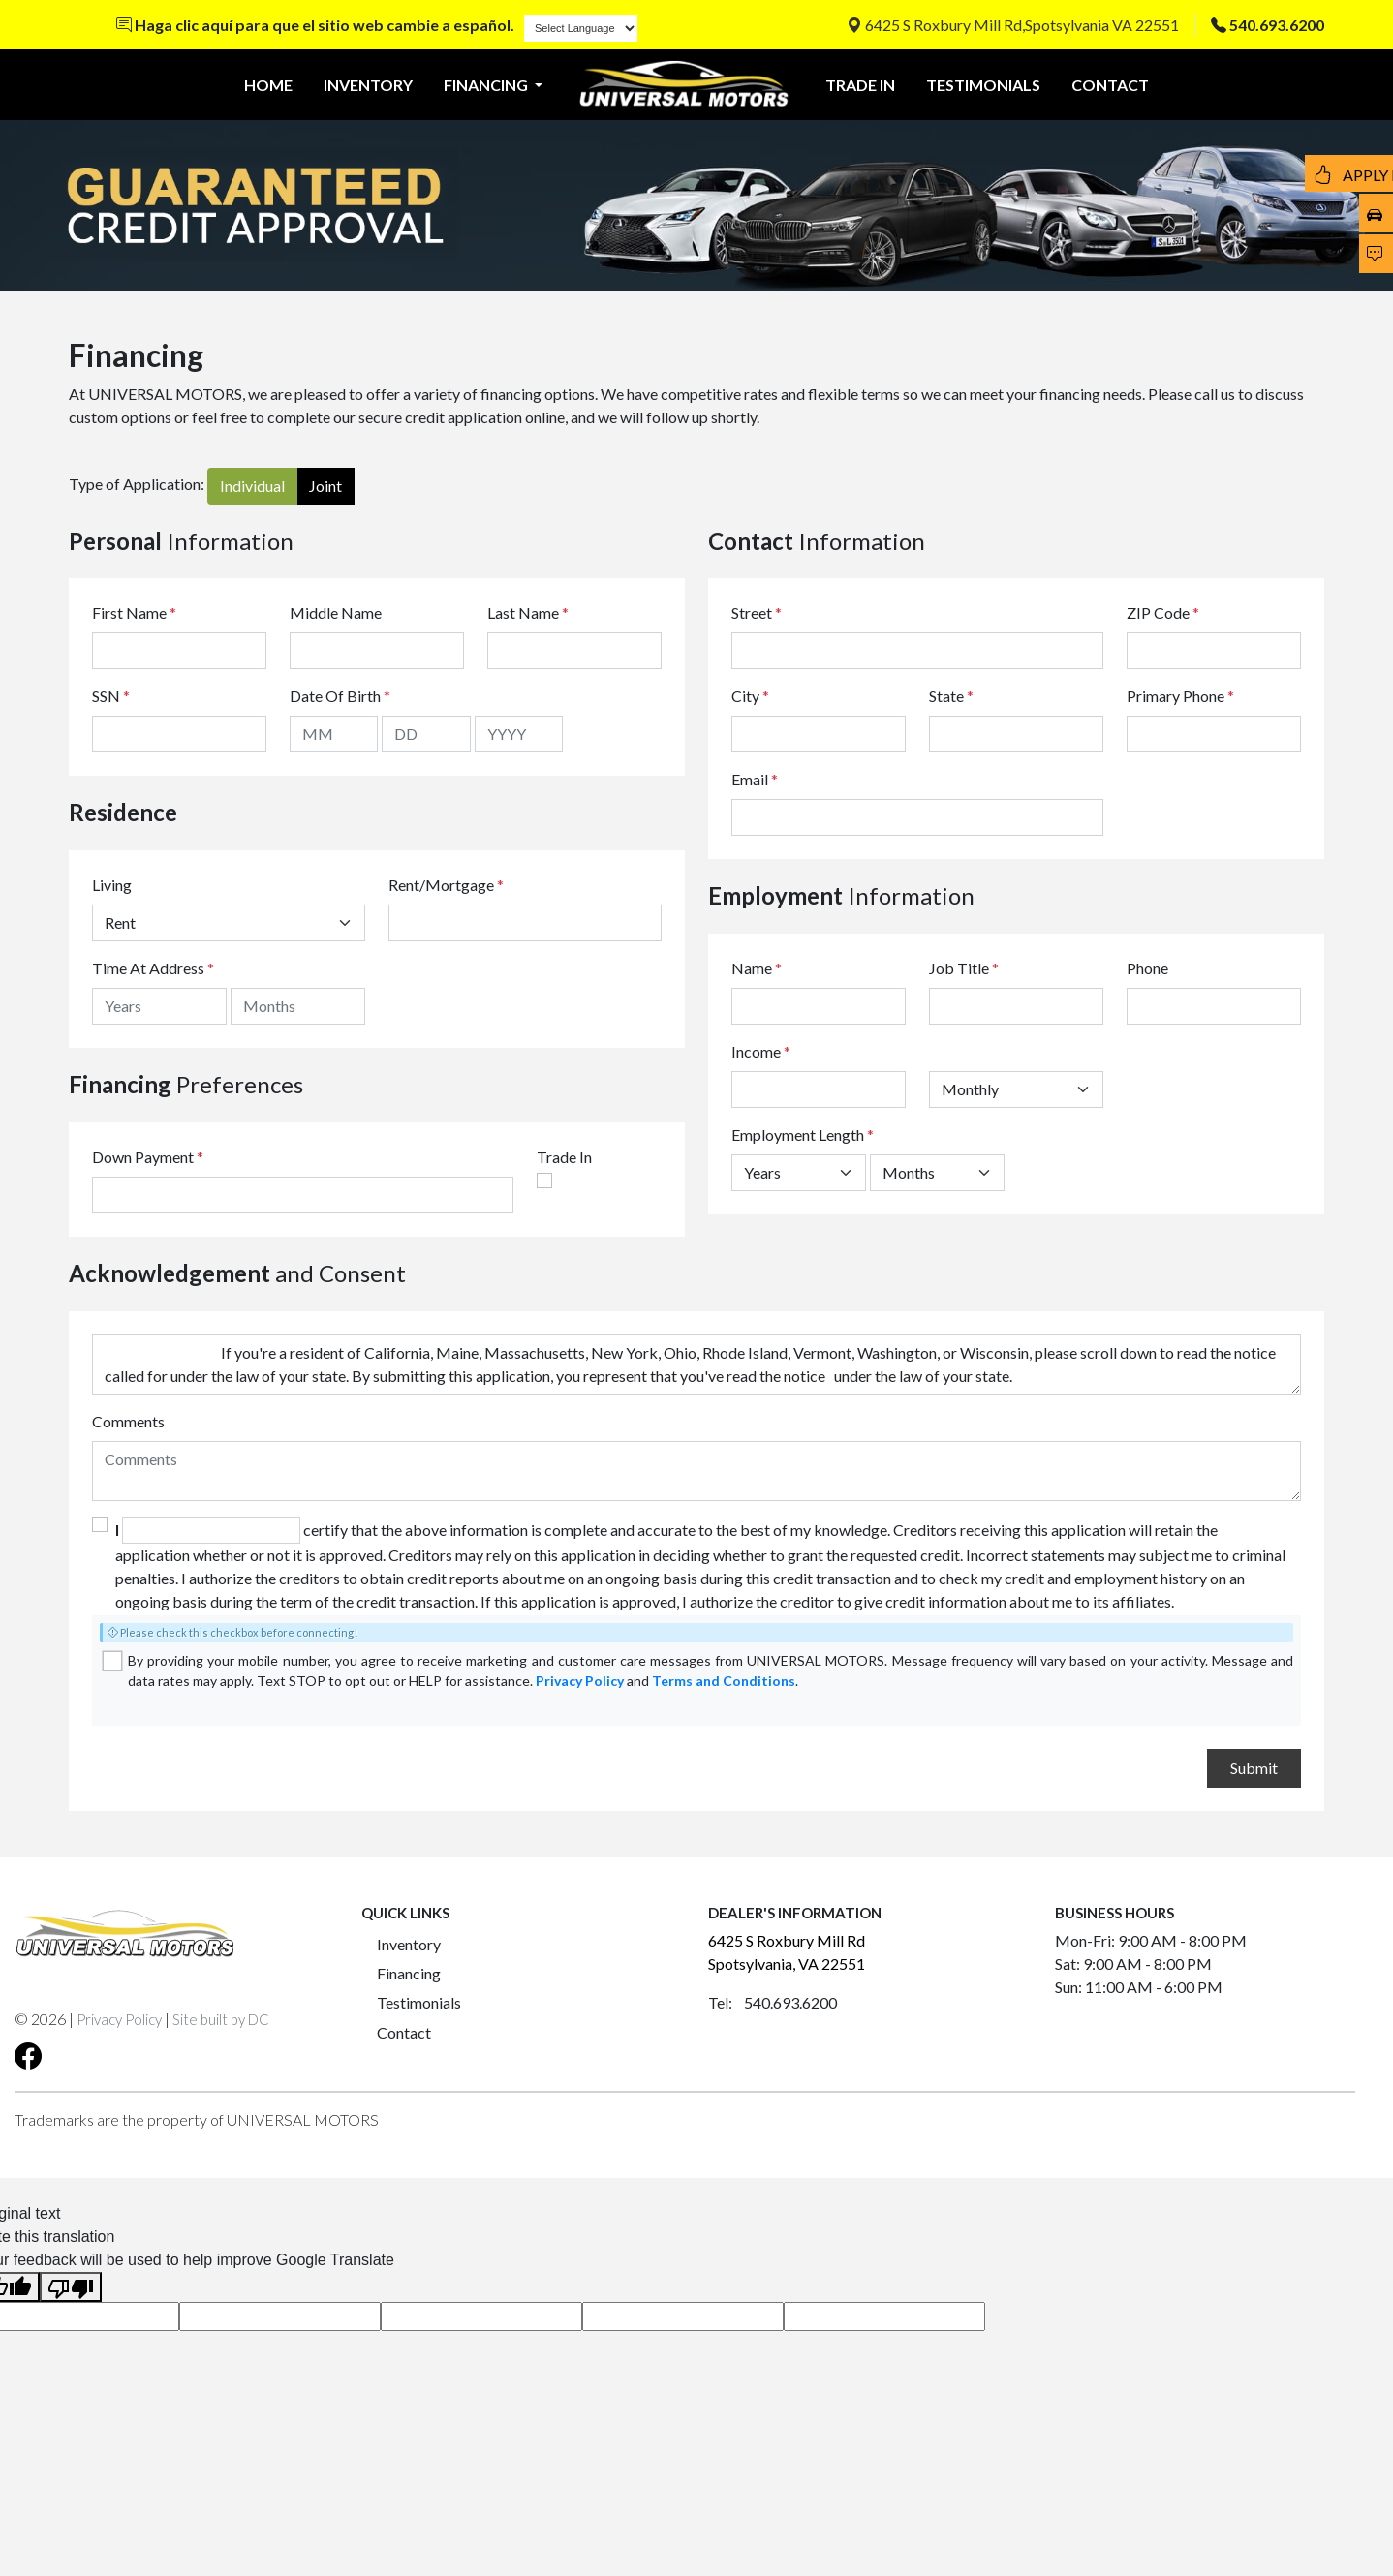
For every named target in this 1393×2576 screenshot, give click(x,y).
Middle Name (336, 612)
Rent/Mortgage (441, 884)
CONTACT (1110, 85)
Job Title (964, 968)
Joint (325, 485)
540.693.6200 (1276, 24)
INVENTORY (368, 85)
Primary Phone (1180, 696)
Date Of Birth (340, 696)
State (951, 696)
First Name (134, 612)
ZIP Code (1163, 612)
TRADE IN (860, 85)
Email (754, 779)
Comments (128, 1421)
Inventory (409, 1944)
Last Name (528, 612)
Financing (409, 1973)
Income (756, 1051)
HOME (268, 85)
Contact (404, 2032)
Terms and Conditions (723, 1680)
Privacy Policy (580, 1680)
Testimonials (419, 2002)
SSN (111, 696)
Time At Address (148, 968)
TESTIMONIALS (983, 85)
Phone (1147, 968)
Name (756, 968)
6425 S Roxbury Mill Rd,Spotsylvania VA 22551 (1013, 24)
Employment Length (802, 1134)
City (750, 696)
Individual (252, 485)
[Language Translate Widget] (580, 28)
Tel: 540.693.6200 (772, 2002)
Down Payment (143, 1157)
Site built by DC (220, 2019)
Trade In (564, 1157)
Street (756, 612)
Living (112, 884)
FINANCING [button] (487, 85)
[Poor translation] (71, 2287)
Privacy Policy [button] (119, 2019)
